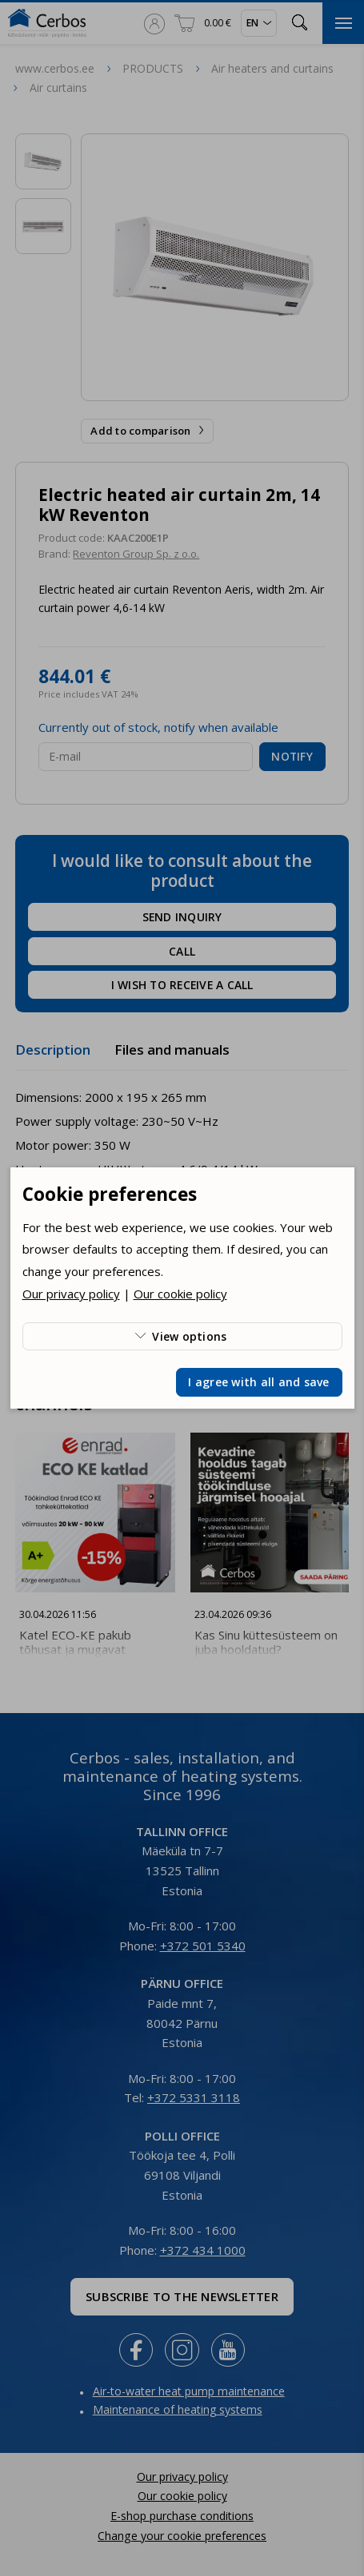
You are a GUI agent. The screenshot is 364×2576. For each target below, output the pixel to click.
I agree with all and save (258, 1381)
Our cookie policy (180, 1294)
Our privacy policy (71, 1294)
